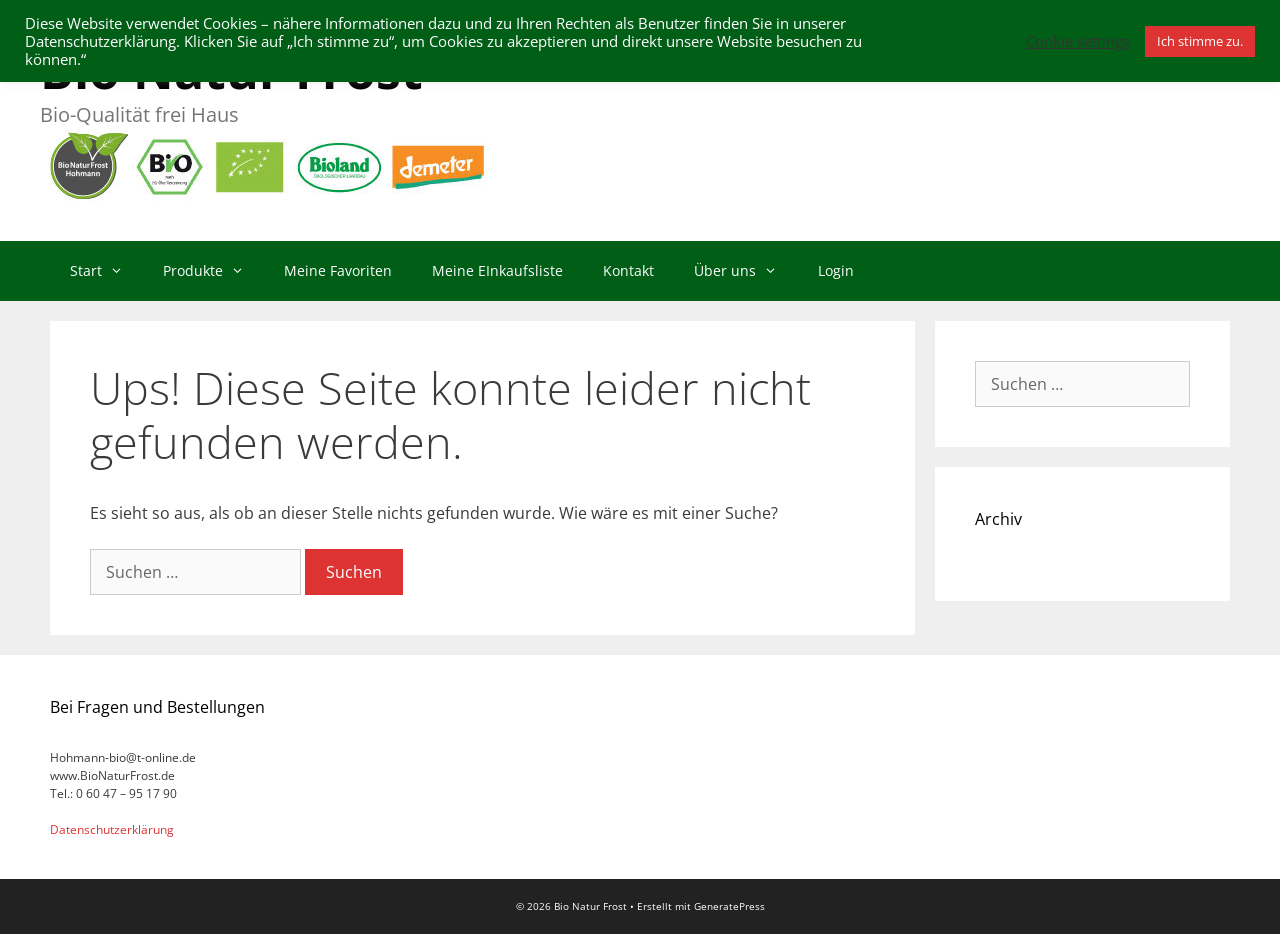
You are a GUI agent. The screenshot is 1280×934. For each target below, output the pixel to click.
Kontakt (628, 270)
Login (836, 270)
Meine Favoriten (338, 270)
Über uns (745, 271)
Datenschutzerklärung (112, 829)
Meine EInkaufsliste (497, 270)
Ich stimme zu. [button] (1200, 41)
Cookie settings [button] (1078, 41)
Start (106, 271)
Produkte (213, 271)
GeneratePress (729, 906)
